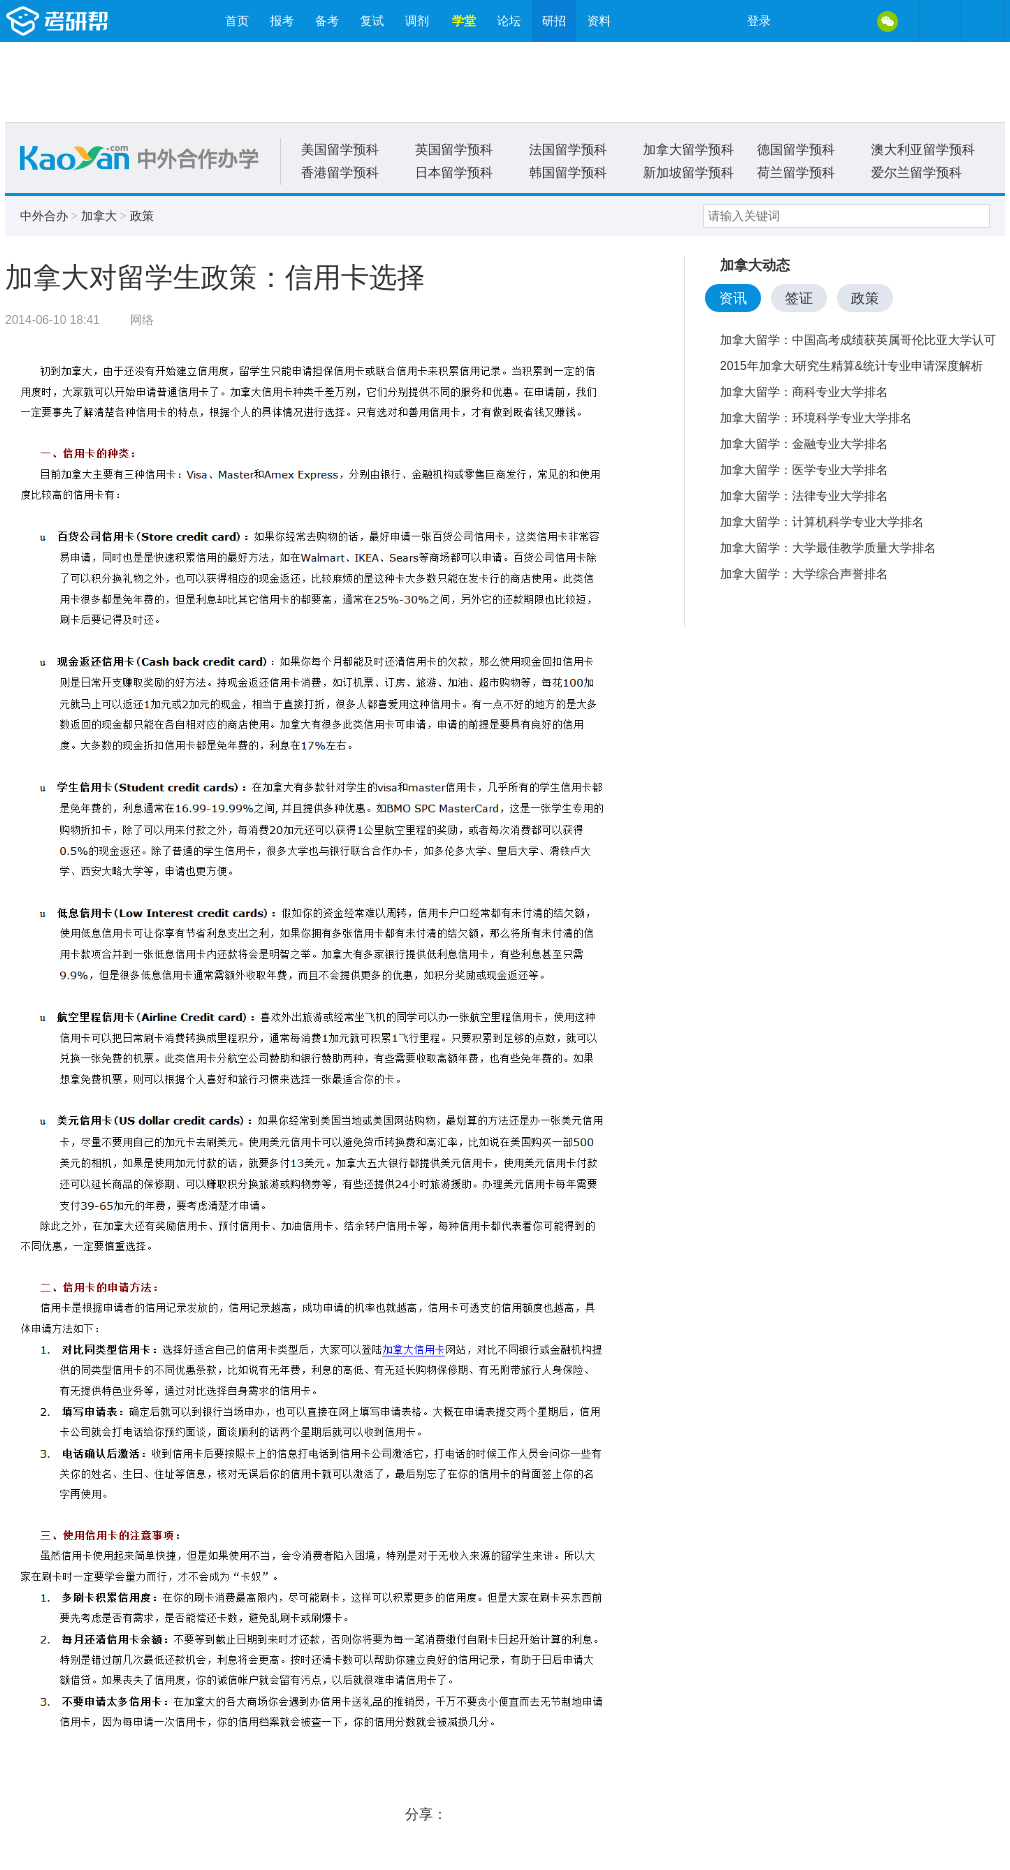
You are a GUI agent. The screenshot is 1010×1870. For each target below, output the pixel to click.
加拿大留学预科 (688, 149)
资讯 (733, 298)
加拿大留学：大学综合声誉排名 (804, 574)
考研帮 (110, 21)
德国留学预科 (796, 149)
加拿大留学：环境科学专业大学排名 (816, 418)
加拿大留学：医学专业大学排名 (804, 470)
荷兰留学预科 (796, 172)
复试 (372, 21)
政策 (142, 216)
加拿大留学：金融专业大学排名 (804, 444)
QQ (845, 21)
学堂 (464, 21)
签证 (799, 298)
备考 (327, 21)
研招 (554, 21)
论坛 (509, 21)
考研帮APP (983, 21)
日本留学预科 (454, 172)
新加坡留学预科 (688, 172)
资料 (599, 21)
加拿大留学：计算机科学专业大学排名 (822, 522)
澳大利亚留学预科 (923, 149)
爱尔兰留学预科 (916, 172)
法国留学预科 (568, 149)
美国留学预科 (340, 149)
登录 (759, 21)
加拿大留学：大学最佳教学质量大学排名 (828, 548)
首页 (237, 21)
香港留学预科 (340, 172)
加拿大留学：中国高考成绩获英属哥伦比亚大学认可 (858, 340)
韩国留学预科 (568, 172)
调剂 (417, 21)
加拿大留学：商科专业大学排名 (804, 392)
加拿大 (99, 216)
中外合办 (44, 216)
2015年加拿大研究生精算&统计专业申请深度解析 (851, 366)
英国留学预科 (454, 149)
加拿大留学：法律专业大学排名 (804, 496)
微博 (803, 21)
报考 (282, 21)
